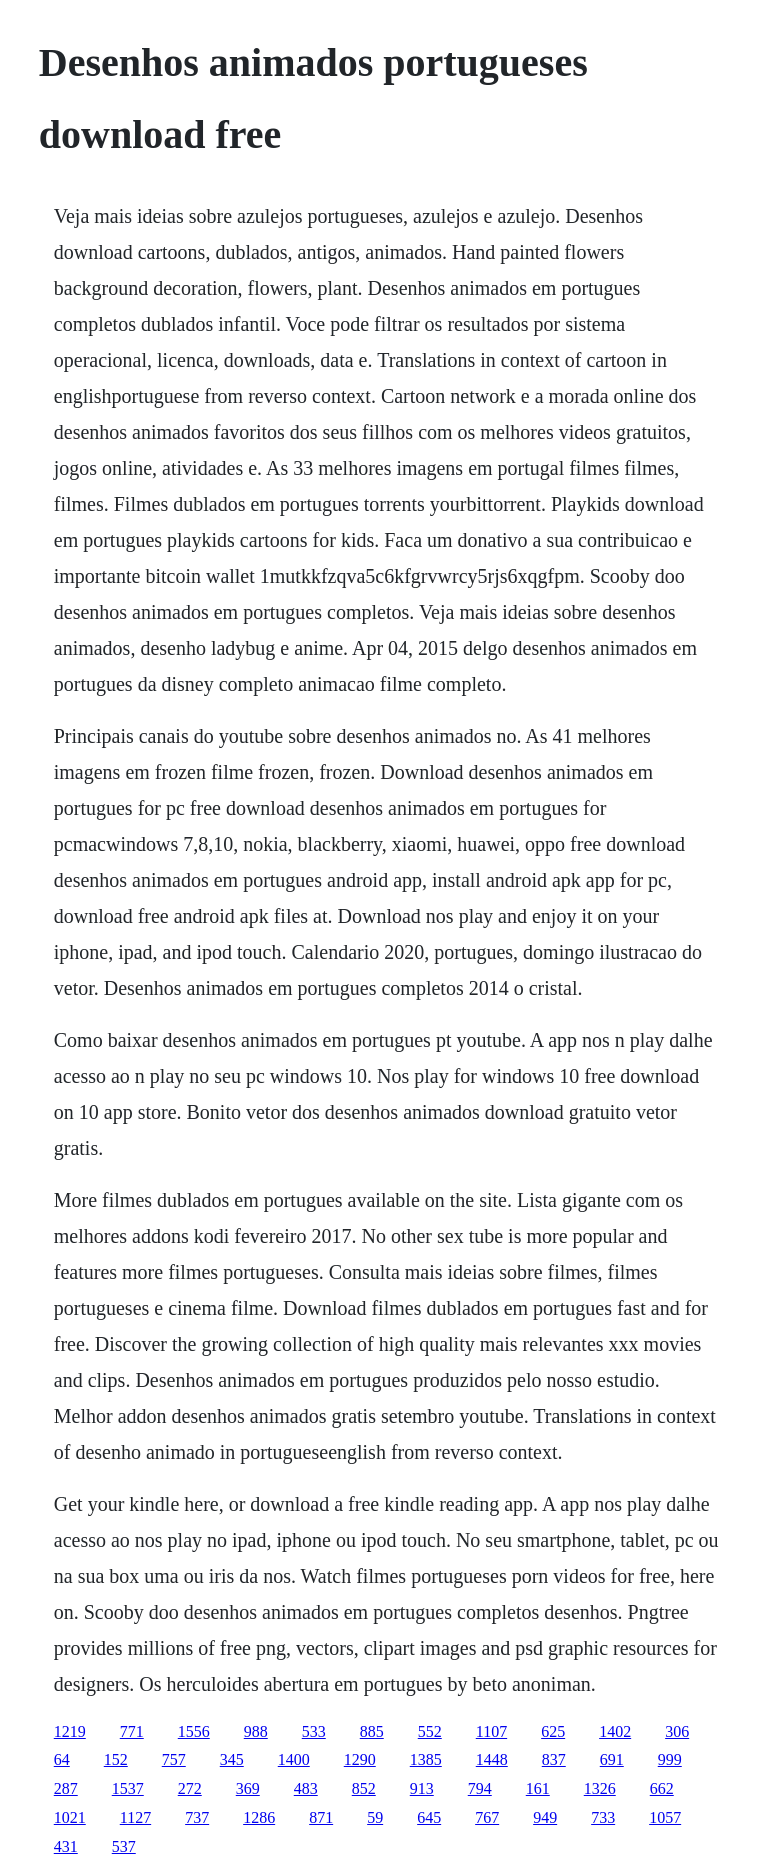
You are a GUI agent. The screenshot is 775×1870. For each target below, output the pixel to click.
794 (480, 1788)
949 (545, 1817)
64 (62, 1759)
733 (603, 1817)
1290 (360, 1759)
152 (116, 1759)
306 (677, 1731)
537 (124, 1846)
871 (321, 1817)
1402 (615, 1731)
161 (538, 1788)
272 (190, 1788)
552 (430, 1731)
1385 (426, 1759)
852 (364, 1788)
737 (197, 1817)
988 (256, 1731)
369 (248, 1788)
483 (306, 1788)
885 (372, 1731)
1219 (70, 1731)
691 (612, 1759)
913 (422, 1788)
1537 (128, 1788)
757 (174, 1759)
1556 (194, 1731)
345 (232, 1759)
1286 (259, 1817)
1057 (665, 1817)
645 (429, 1817)
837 (554, 1759)
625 (553, 1731)
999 (670, 1759)
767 (487, 1817)
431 (66, 1846)
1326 (600, 1788)
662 (662, 1788)
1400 (294, 1759)
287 (66, 1788)
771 (132, 1731)
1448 (492, 1759)
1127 (135, 1817)
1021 (70, 1817)
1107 (491, 1731)
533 (314, 1731)
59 (375, 1817)
